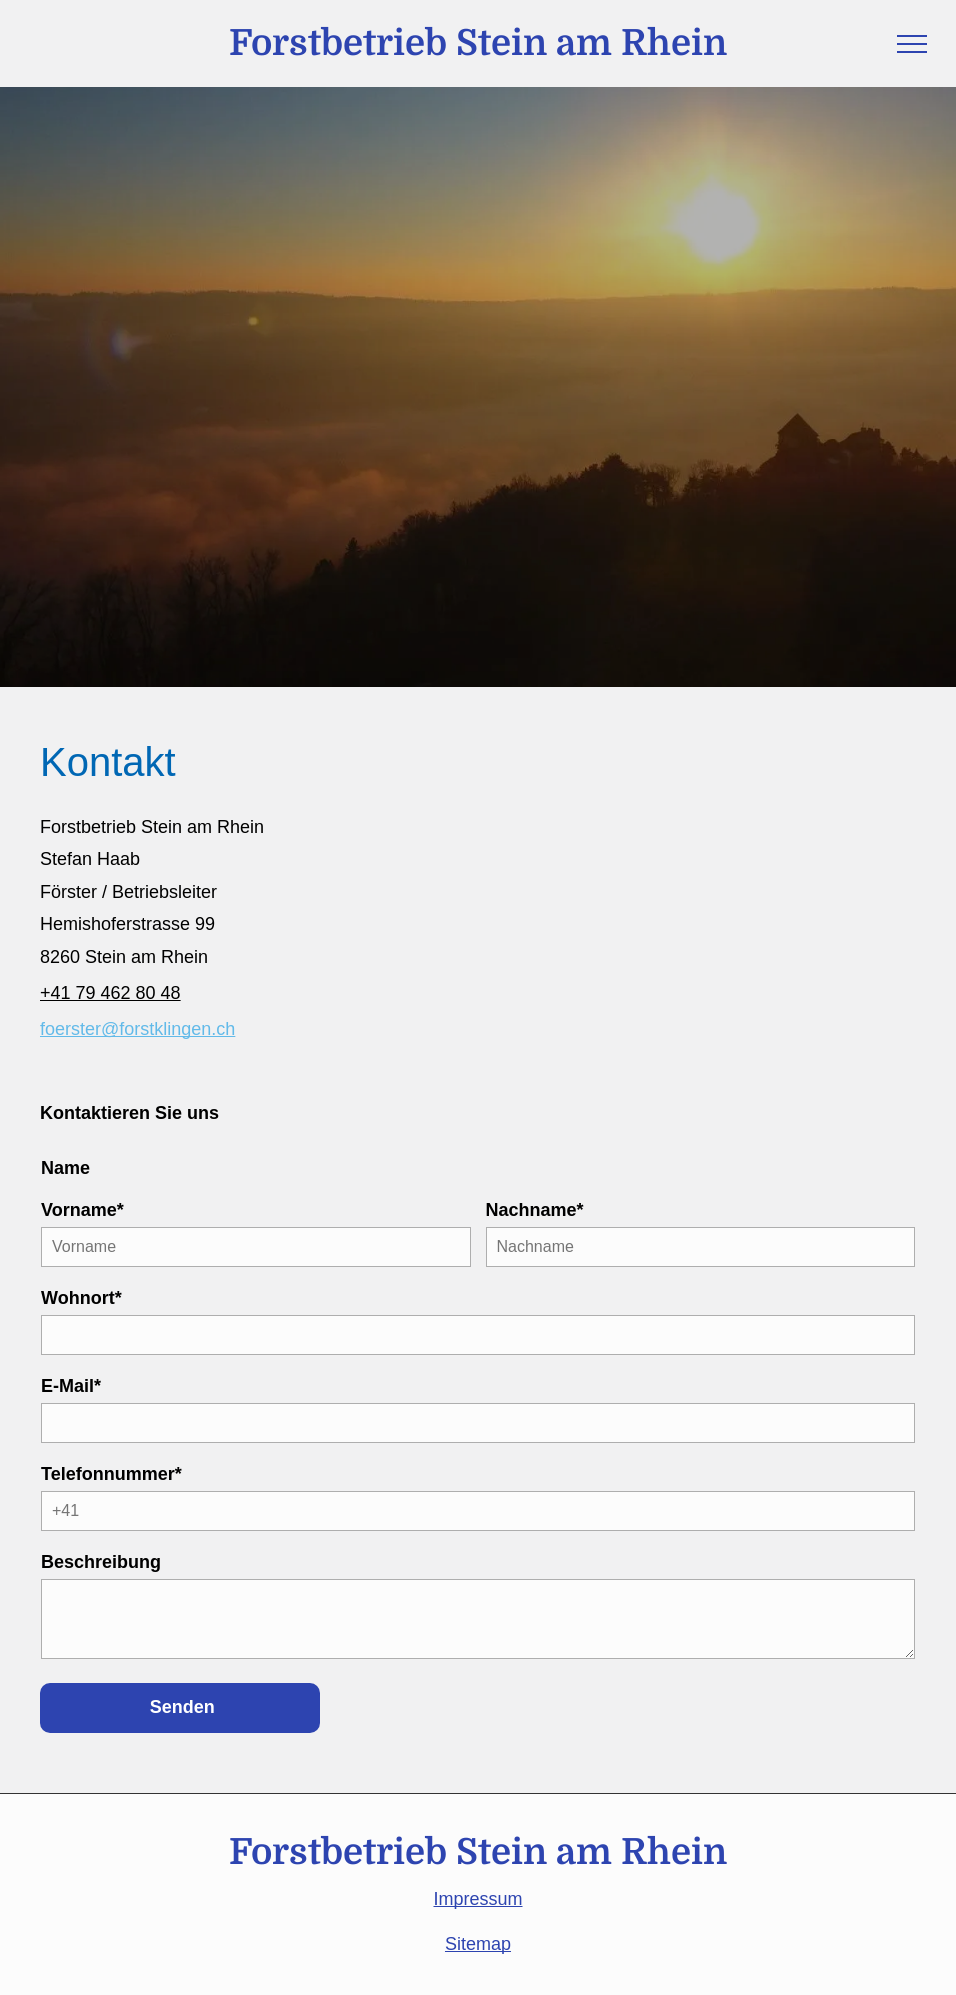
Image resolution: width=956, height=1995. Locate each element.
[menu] (912, 44)
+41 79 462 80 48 (110, 993)
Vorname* (82, 1210)
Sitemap (478, 1944)
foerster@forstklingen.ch (137, 1029)
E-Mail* (71, 1386)
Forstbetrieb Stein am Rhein (478, 43)
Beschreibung (101, 1562)
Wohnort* (81, 1298)
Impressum (477, 1899)
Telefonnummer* (111, 1474)
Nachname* (535, 1210)
